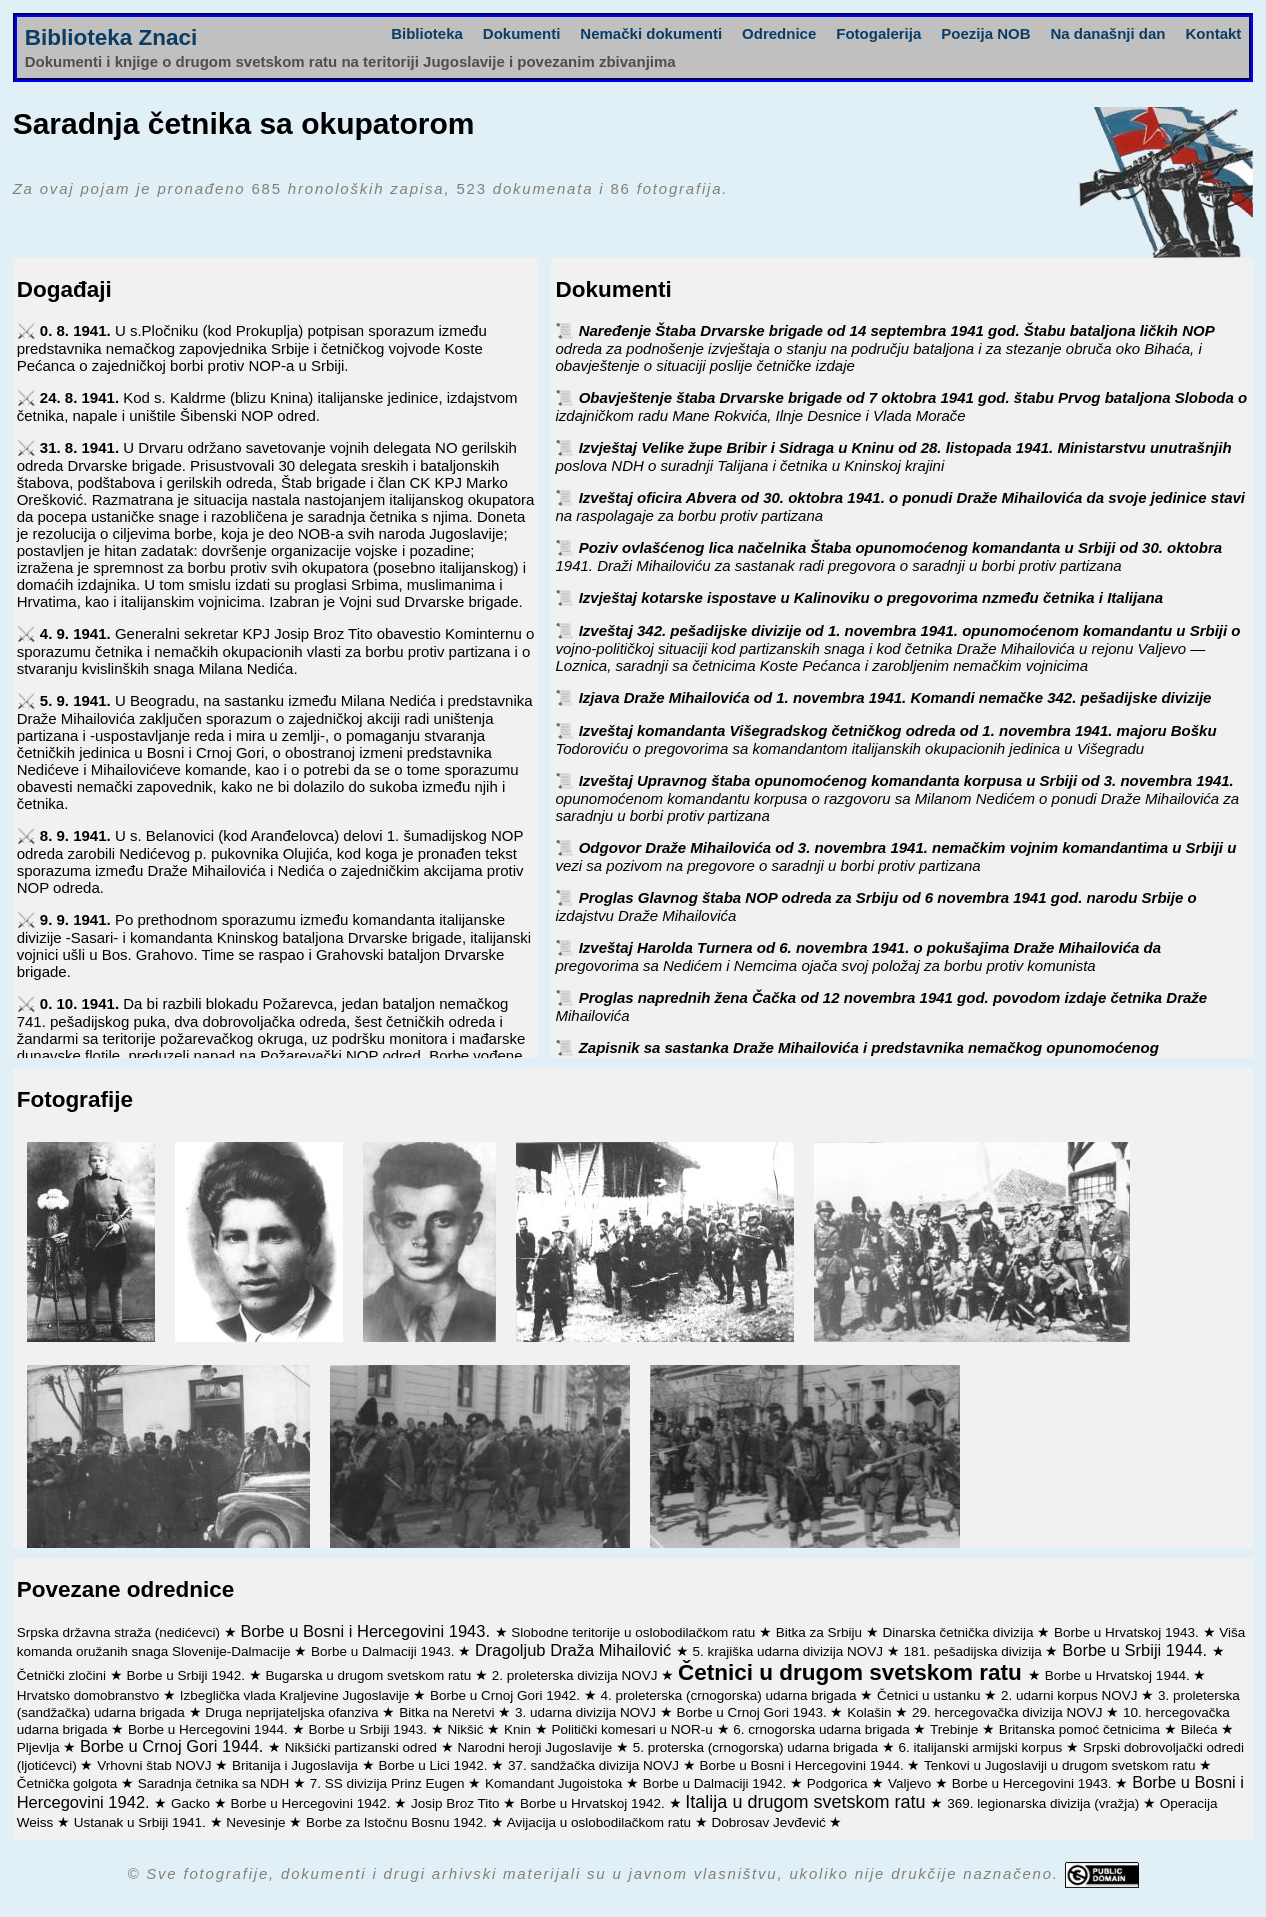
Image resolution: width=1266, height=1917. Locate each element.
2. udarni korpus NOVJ (1071, 1695)
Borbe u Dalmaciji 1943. (384, 1651)
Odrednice (779, 33)
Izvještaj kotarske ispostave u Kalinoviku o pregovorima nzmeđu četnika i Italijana (871, 597)
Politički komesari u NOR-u (634, 1729)
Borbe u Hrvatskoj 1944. (1119, 1675)
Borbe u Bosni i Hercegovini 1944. (804, 1765)
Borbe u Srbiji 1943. (369, 1729)
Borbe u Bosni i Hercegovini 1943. (368, 1631)
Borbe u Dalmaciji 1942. (716, 1783)
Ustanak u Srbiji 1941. (142, 1822)
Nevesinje (257, 1822)
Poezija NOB (985, 33)
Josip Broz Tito (457, 1803)
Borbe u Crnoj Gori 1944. (174, 1746)
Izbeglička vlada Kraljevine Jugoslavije (296, 1695)
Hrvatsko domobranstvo (90, 1695)
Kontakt (1214, 33)
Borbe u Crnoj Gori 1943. (754, 1712)
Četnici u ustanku (930, 1695)
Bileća (1201, 1729)
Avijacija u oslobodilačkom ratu (601, 1822)
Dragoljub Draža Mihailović (575, 1650)
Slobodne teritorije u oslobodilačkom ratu (635, 1632)
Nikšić (467, 1729)
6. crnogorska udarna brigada (823, 1729)
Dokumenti (522, 33)
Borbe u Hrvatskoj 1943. (1128, 1632)
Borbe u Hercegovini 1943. (1034, 1783)
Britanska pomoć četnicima (1081, 1729)
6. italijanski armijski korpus (982, 1747)
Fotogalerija (878, 33)
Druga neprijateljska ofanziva (293, 1712)
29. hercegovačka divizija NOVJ (1009, 1712)
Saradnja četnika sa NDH (215, 1783)
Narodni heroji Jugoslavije (537, 1747)
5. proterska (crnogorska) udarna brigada (757, 1747)
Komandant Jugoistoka (555, 1783)
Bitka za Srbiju (821, 1632)
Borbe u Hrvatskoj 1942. (594, 1803)
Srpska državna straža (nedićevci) (120, 1632)
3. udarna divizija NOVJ (587, 1712)
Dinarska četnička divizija (960, 1632)
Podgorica (839, 1783)
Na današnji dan (1107, 33)
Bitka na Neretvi (448, 1712)
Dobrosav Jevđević (771, 1822)
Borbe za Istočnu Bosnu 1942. (398, 1822)
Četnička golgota (69, 1783)
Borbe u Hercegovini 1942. (313, 1803)
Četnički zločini (63, 1675)
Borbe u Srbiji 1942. (187, 1675)
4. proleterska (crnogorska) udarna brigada (731, 1695)
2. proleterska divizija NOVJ (577, 1675)
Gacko (192, 1803)
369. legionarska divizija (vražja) (1045, 1803)
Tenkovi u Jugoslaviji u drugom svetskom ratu (1061, 1765)
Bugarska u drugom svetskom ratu (370, 1675)
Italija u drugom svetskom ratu (807, 1802)
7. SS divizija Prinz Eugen (389, 1783)
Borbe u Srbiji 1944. (1137, 1650)
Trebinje (956, 1729)
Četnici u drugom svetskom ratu (853, 1672)
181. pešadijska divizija (975, 1651)
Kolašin (871, 1712)
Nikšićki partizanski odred (363, 1747)
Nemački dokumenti (651, 33)
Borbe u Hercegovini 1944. (210, 1729)
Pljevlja (40, 1747)
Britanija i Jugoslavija (297, 1765)
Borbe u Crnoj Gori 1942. (507, 1695)
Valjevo (911, 1783)
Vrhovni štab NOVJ (156, 1765)
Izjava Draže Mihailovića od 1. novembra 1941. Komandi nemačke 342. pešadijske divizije (895, 697)
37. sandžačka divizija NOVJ (595, 1765)
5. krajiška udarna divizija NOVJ (790, 1651)
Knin (519, 1729)
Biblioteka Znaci (111, 37)
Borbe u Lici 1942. (435, 1765)
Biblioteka (427, 33)
